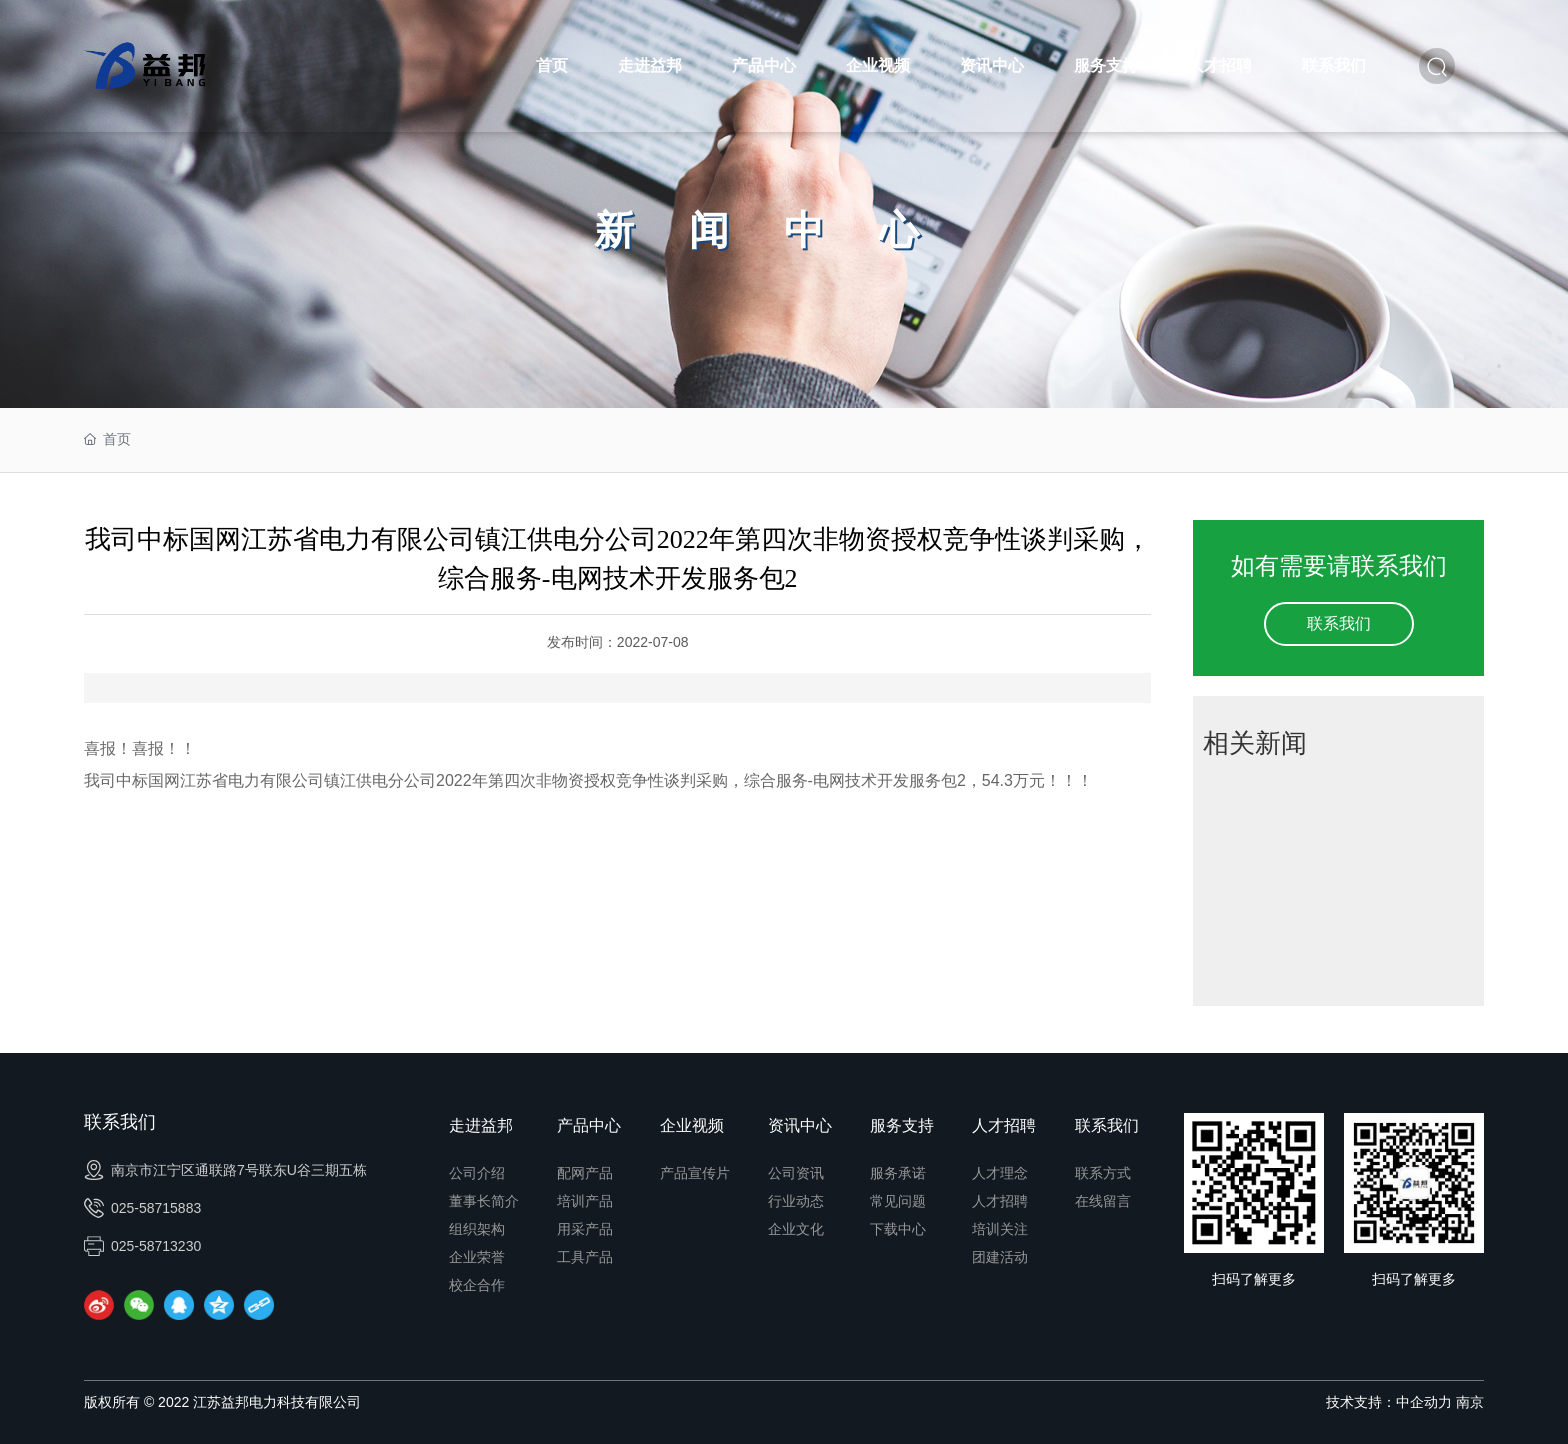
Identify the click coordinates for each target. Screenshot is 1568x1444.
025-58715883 (142, 1208)
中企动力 (1424, 1402)
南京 (1470, 1402)
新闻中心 (784, 230)
